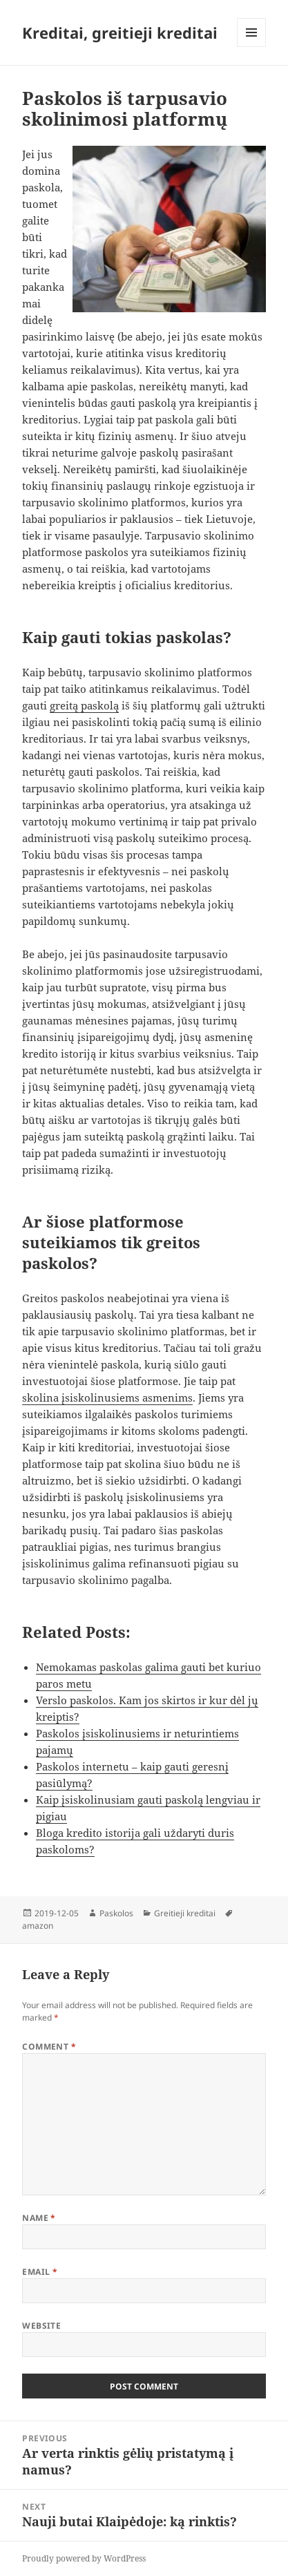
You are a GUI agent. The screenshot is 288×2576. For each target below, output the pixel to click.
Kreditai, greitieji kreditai (120, 32)
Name (39, 2218)
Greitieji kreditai (184, 1913)
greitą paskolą (84, 705)
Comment (49, 2046)
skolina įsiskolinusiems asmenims (107, 1397)
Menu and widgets (252, 46)
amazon (37, 1925)
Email (39, 2272)
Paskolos (116, 1913)
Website (41, 2325)
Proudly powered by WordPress (84, 2558)
